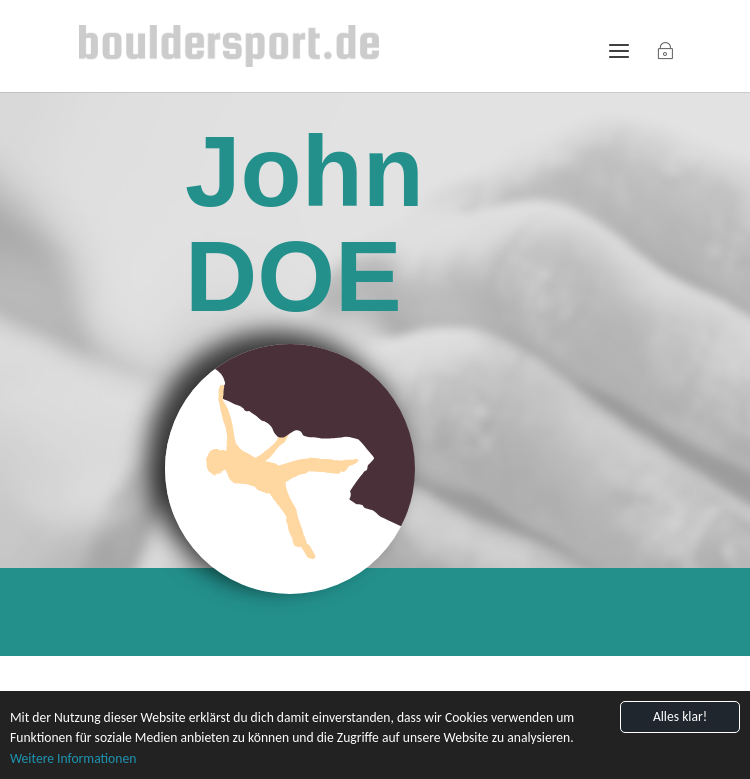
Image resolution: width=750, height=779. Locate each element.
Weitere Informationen (73, 758)
